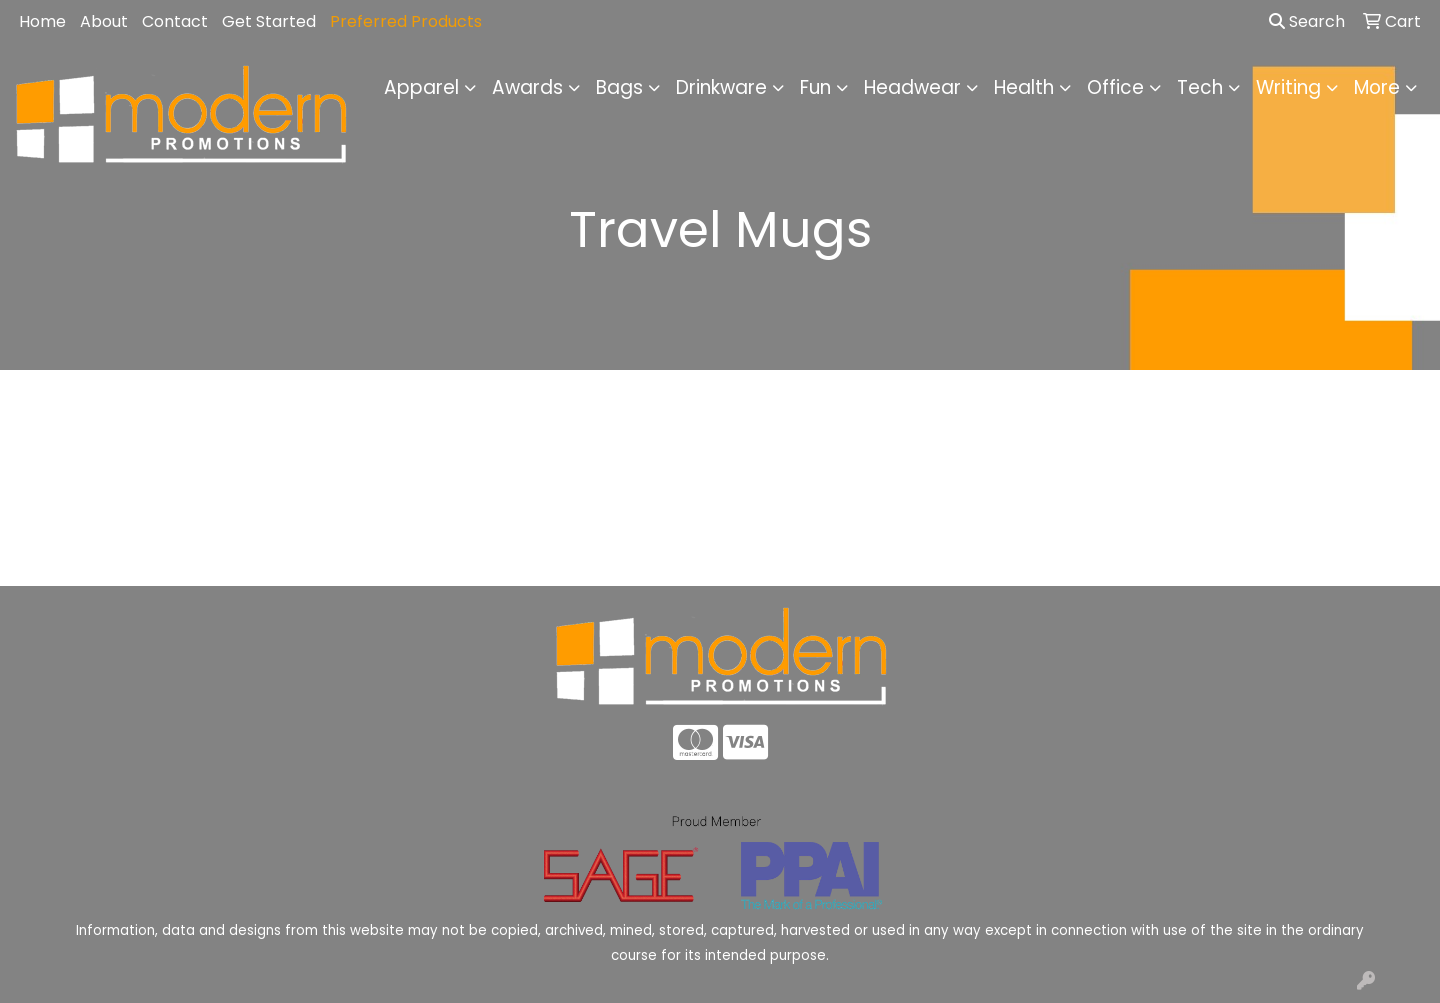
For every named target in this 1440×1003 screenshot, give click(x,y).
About (104, 21)
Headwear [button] (912, 87)
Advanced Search (1260, 555)
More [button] (1377, 87)
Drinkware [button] (721, 87)
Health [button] (1024, 87)
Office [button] (1115, 87)
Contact (175, 21)
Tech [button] (1200, 87)
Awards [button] (527, 87)
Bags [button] (619, 87)
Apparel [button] (421, 87)
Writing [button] (1288, 87)
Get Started (269, 21)
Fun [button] (815, 87)
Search (1307, 21)
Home (42, 21)
